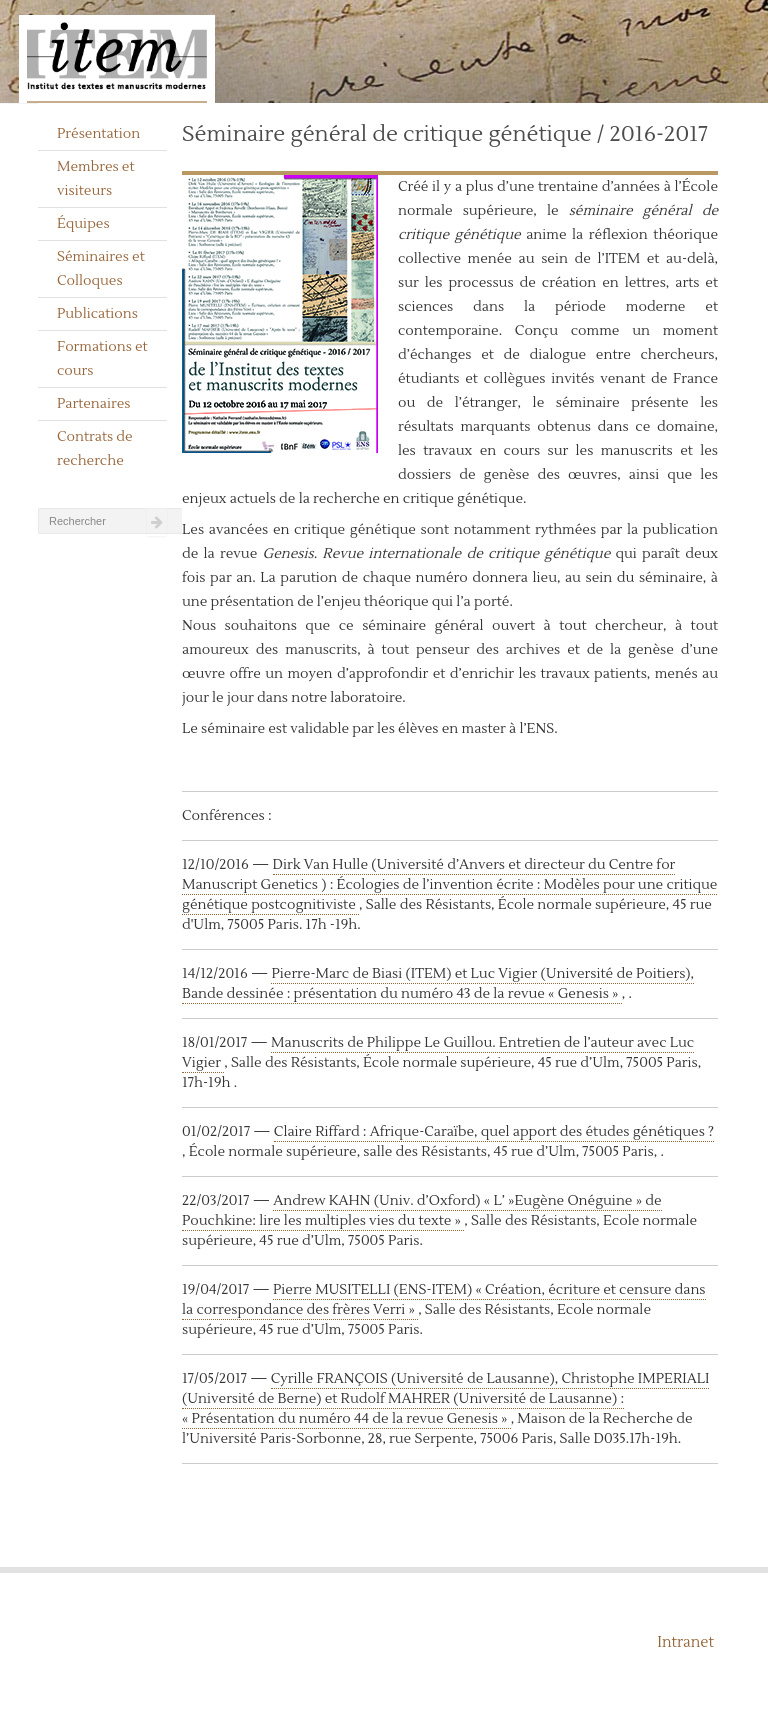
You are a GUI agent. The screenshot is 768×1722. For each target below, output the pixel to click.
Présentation (98, 134)
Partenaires (94, 404)
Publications (97, 314)
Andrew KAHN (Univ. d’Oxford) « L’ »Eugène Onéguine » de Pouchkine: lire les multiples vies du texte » (422, 1211)
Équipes (83, 224)
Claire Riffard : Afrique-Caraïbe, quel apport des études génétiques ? (494, 1132)
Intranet (685, 1642)
